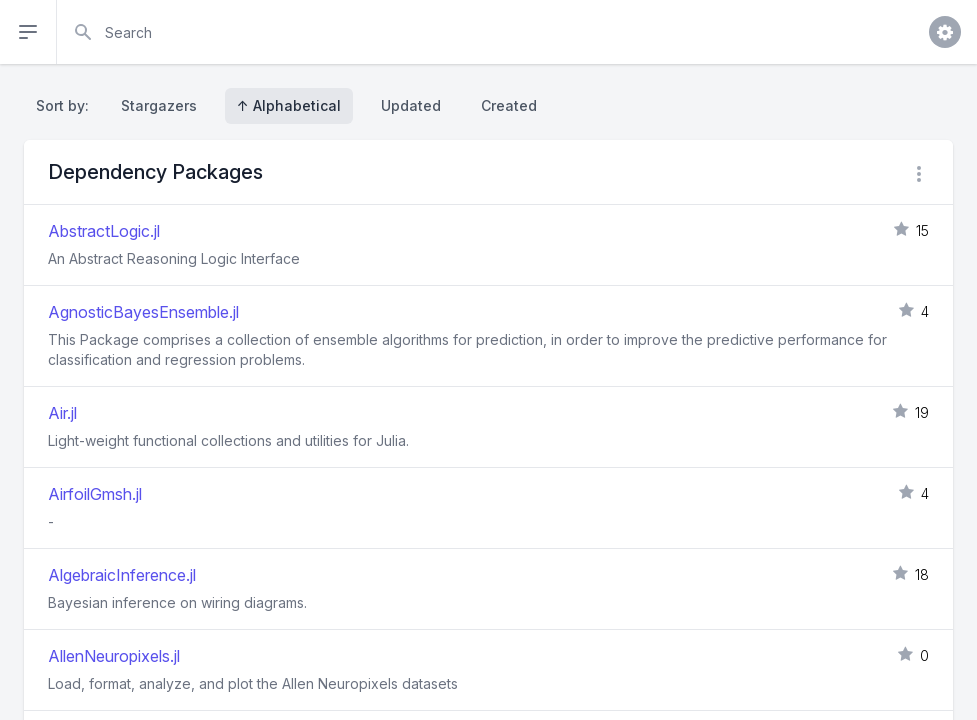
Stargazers (159, 105)
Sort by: (66, 105)
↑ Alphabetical (289, 105)
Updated (411, 105)
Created (509, 105)
